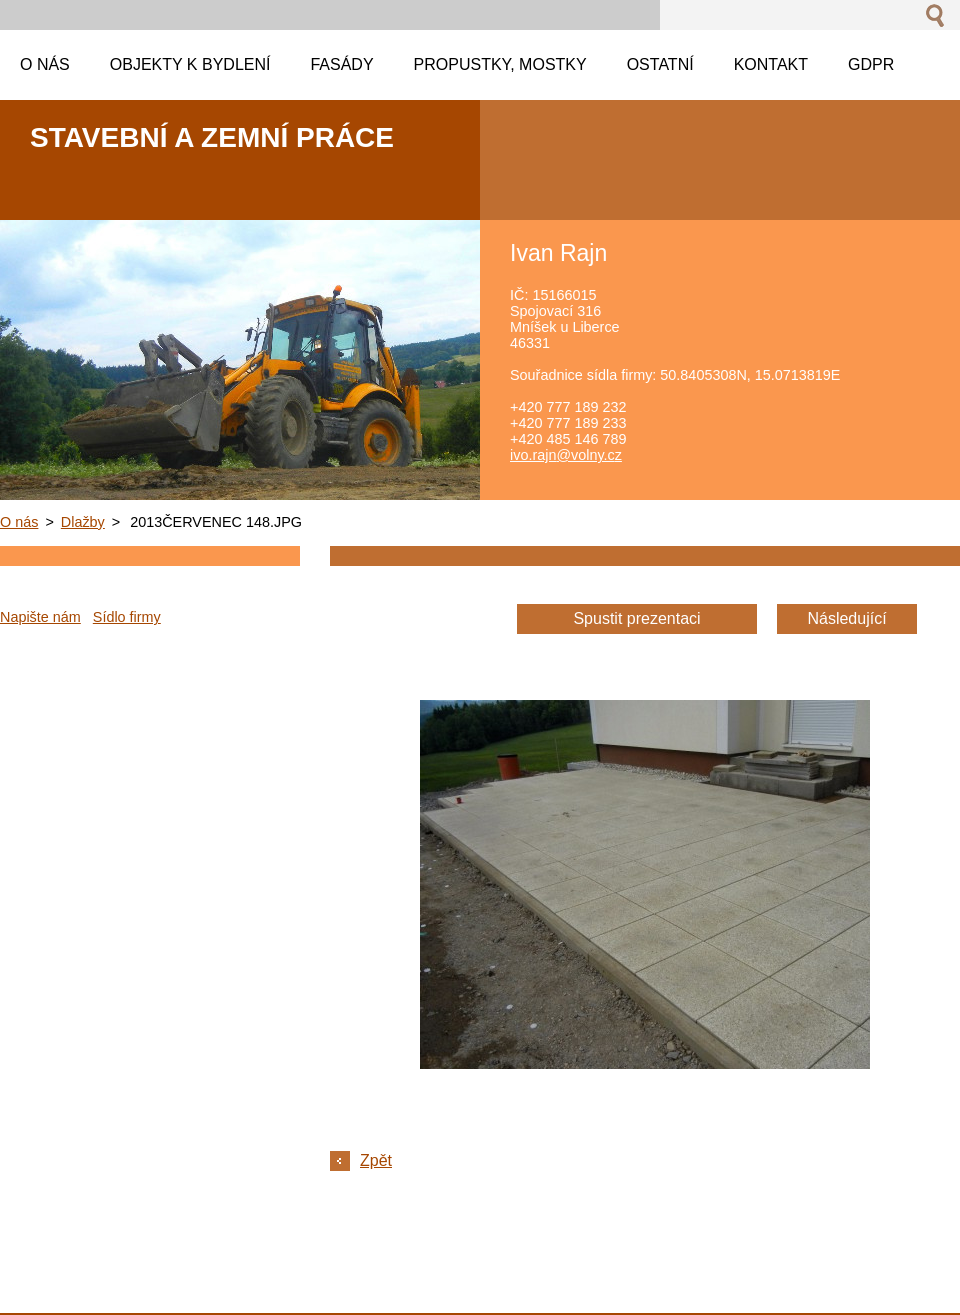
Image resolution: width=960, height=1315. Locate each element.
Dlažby (83, 522)
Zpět (376, 1160)
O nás (19, 522)
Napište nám (40, 617)
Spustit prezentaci (636, 618)
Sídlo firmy (127, 617)
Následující (846, 618)
